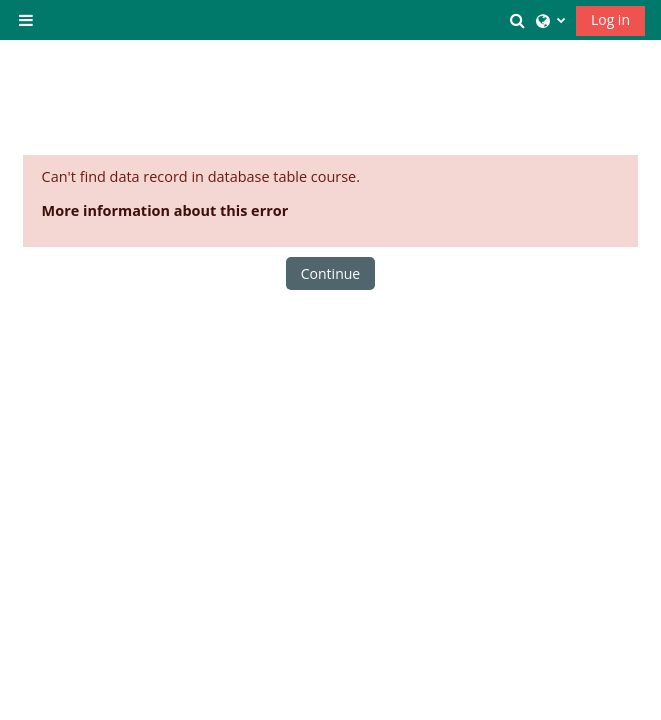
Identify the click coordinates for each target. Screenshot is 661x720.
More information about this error (165, 210)
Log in (610, 19)
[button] (518, 20)
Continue (330, 273)
